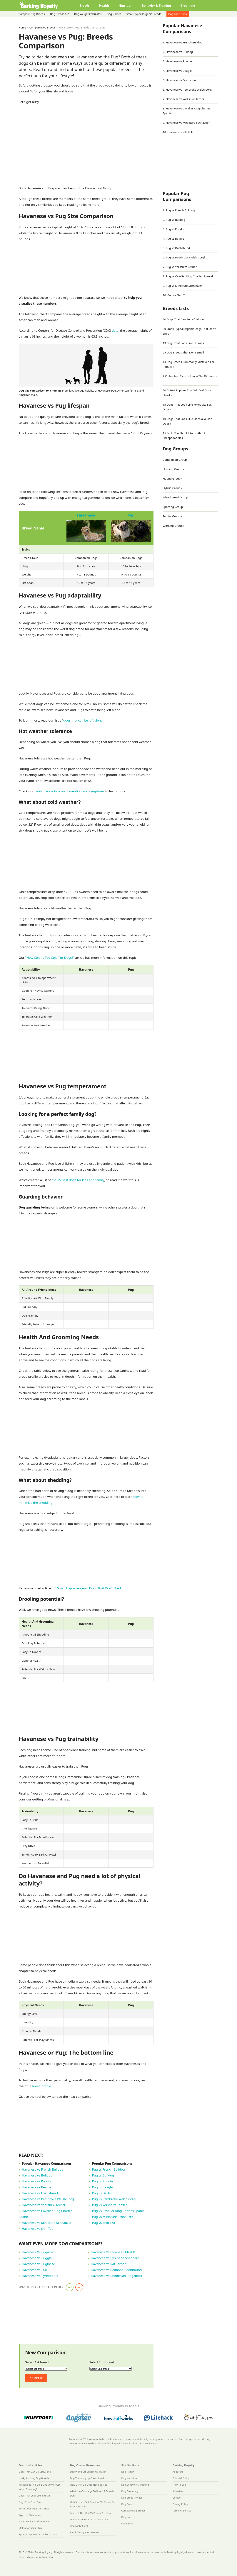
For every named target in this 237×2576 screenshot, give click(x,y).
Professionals (140, 17)
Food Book (127, 2523)
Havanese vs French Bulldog (42, 2169)
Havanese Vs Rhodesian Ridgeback (116, 2276)
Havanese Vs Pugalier (38, 2252)
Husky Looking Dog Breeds (34, 2478)
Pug (130, 515)
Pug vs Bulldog (103, 2175)
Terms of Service (182, 2510)
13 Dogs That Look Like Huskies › (184, 343)
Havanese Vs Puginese (38, 2264)
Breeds (84, 6)
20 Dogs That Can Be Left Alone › (184, 319)
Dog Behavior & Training (135, 2484)
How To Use (179, 2484)
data (115, 330)
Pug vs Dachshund (105, 2193)
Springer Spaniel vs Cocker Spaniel (38, 2534)
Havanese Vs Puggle (37, 2258)
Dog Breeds (127, 2504)
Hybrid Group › (172, 488)
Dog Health (127, 2471)
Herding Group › (173, 469)
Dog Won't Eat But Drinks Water (88, 2471)
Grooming (187, 6)
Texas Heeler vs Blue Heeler (34, 2521)
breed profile (41, 2086)
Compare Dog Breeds (32, 14)
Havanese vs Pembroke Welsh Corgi (48, 2199)
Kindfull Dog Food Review (84, 2532)
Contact (177, 2497)
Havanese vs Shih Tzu (37, 2228)
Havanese (86, 515)
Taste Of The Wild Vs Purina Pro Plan (90, 2513)
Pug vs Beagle (102, 2187)
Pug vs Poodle (102, 2181)
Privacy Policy (180, 2504)
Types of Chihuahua (30, 2515)
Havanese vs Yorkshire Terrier (44, 2205)
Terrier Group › (172, 516)
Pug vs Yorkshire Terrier (109, 2205)
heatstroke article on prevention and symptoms (69, 791)
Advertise (178, 2491)
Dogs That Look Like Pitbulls (34, 2495)
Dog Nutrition (129, 2478)
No (79, 2287)
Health (104, 6)
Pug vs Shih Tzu (103, 2222)
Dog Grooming (129, 2491)
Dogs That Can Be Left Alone (35, 2471)
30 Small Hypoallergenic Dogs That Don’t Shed (87, 1588)
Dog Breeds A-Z (59, 14)
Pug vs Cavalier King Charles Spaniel (118, 2211)
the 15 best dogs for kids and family (78, 1180)
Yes (70, 2287)
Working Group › (173, 525)
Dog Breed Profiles (131, 2497)
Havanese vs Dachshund (40, 2193)
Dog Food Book (177, 14)
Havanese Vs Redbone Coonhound (116, 2270)
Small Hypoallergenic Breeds (143, 14)
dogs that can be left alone (83, 720)
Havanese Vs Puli (34, 2270)
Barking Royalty (38, 5)
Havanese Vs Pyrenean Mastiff (113, 2252)
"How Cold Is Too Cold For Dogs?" (49, 957)
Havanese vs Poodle (36, 2181)
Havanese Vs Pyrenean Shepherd (115, 2258)
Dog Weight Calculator (88, 14)
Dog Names (114, 14)
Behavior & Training (156, 6)
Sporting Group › (173, 507)
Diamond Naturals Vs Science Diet (89, 2519)
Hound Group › (172, 478)
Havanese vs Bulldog (37, 2175)
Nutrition (125, 6)
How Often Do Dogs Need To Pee (88, 2484)
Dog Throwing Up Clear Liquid (87, 2478)
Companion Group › (175, 459)
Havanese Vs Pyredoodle (40, 2276)
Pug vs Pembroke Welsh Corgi (114, 2199)
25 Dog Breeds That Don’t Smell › (184, 352)
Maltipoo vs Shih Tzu (30, 2528)
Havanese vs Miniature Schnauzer (46, 2222)
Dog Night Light (79, 2526)
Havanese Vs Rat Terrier (108, 2264)
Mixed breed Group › (176, 497)
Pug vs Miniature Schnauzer (112, 2217)
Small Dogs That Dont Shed (34, 2508)
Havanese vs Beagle (36, 2187)
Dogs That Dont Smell (31, 2502)
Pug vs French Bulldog (108, 2169)
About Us (178, 2471)
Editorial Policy (181, 2478)
